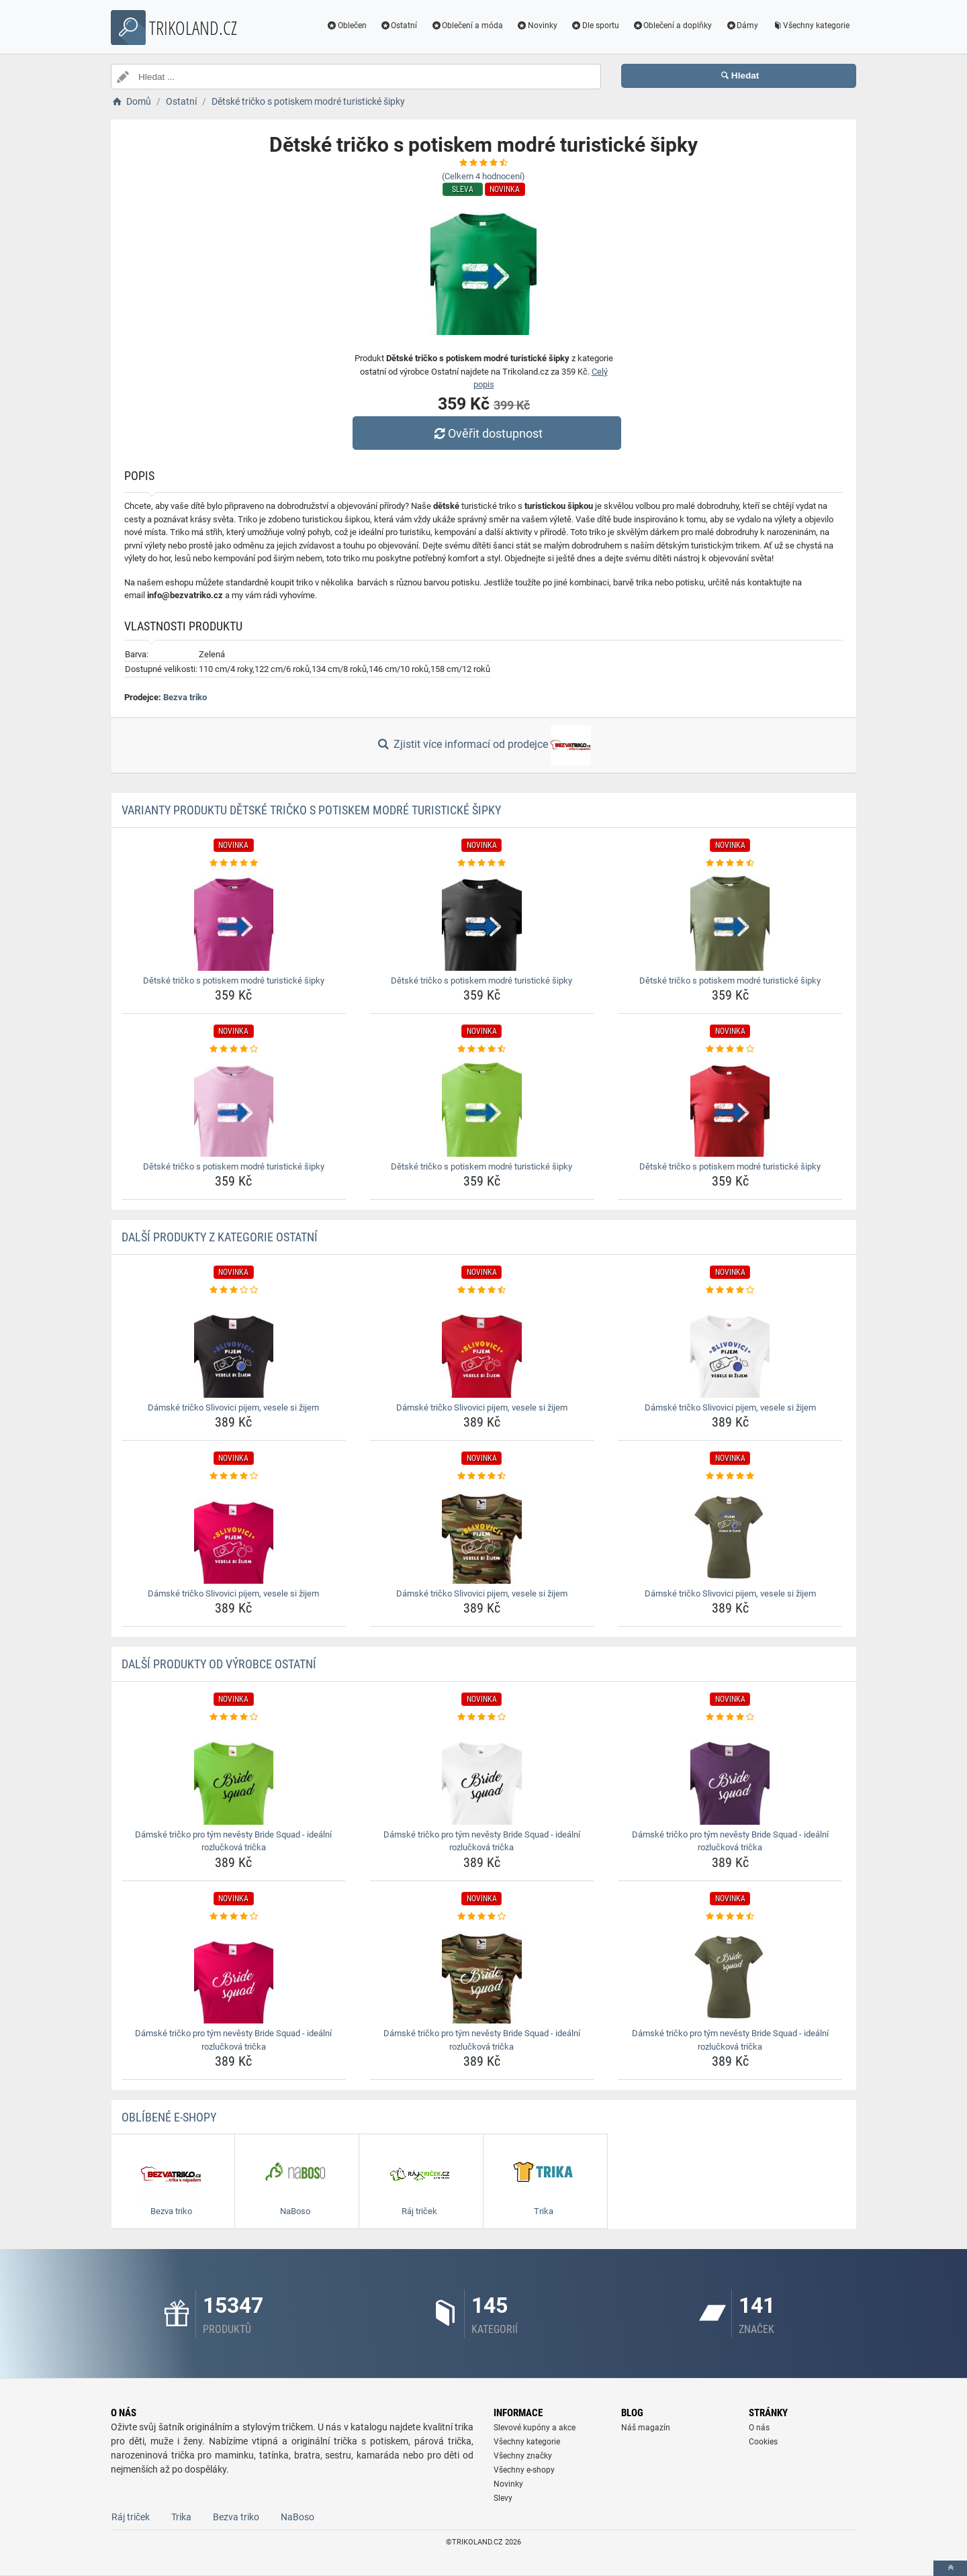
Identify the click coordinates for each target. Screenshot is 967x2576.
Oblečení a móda (466, 25)
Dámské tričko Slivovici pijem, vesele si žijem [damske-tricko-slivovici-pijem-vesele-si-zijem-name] (233, 1407)
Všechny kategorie (810, 25)
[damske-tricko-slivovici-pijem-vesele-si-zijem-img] (234, 1347)
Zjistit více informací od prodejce (483, 745)
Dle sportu (595, 25)
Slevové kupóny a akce (534, 2427)
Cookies (763, 2441)
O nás (759, 2427)
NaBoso (297, 2517)
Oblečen (346, 25)
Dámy (741, 25)
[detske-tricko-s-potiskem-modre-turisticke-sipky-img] (234, 920)
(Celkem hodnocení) (483, 176)
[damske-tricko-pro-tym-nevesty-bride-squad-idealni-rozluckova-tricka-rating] (234, 1717)
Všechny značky (523, 2456)
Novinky (536, 25)
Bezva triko (185, 697)
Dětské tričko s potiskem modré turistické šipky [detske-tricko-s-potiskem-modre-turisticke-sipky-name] (233, 980)
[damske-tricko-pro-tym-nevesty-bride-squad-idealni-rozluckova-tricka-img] (234, 1774)
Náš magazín (645, 2427)
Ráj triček (130, 2517)
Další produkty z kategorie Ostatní (220, 1237)
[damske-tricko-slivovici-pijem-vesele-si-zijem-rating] (234, 1290)
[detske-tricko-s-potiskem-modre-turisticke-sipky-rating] (234, 863)
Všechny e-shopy (524, 2470)
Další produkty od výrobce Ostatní (219, 1664)
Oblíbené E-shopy (169, 2117)
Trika (181, 2517)
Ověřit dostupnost (487, 433)
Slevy (503, 2498)
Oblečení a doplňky (672, 25)
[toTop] (950, 2568)
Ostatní (399, 25)
